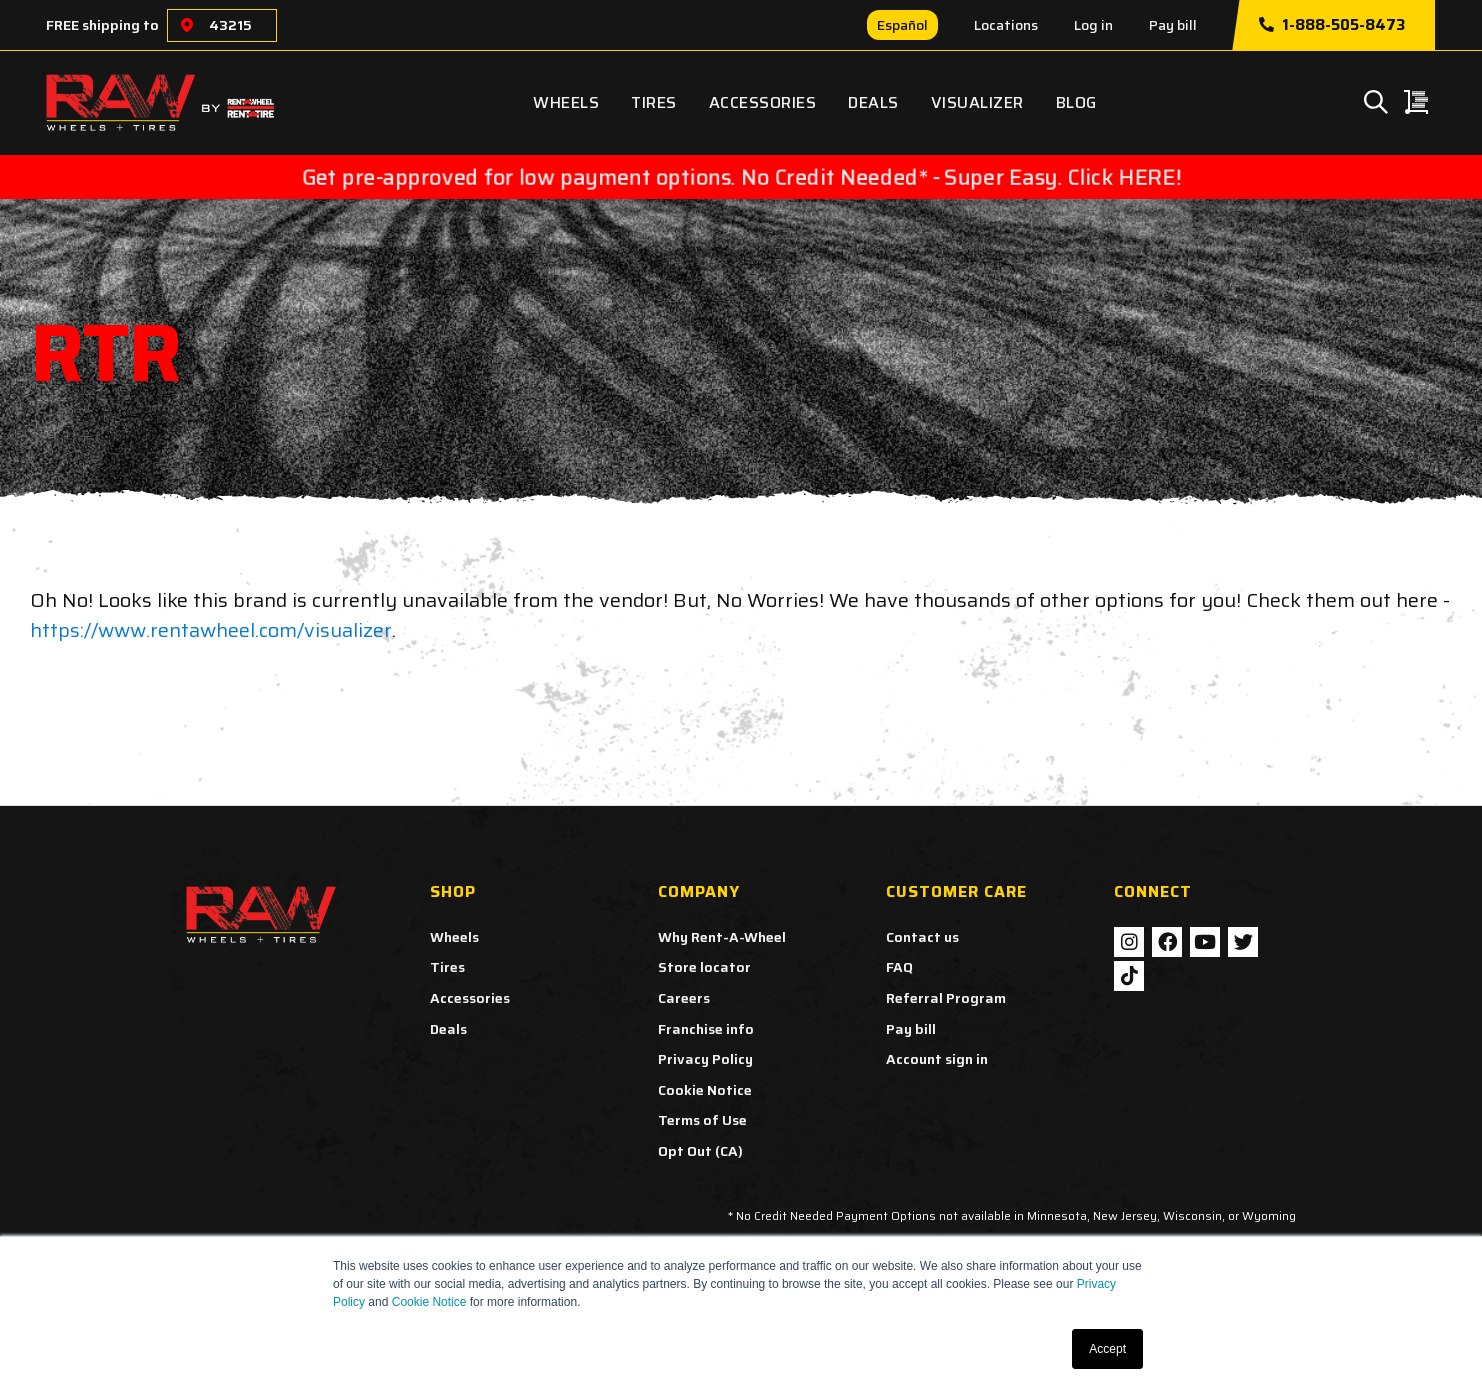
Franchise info (706, 1029)
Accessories (763, 102)
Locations (1006, 25)
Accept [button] (1107, 1349)
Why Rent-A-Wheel (722, 937)
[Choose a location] (187, 25)
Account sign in (937, 1059)
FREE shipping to (102, 25)
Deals (873, 102)
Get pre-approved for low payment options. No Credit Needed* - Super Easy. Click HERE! (741, 177)
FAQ (899, 967)
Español (902, 25)
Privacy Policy (705, 1059)
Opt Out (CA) (700, 1151)
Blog (1076, 102)
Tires (654, 102)
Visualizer (977, 102)
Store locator (704, 967)
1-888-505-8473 (1332, 25)
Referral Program (946, 998)
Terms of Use (702, 1120)
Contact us (922, 937)
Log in (1093, 25)
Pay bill (1173, 25)
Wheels (566, 102)
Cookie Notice (429, 1302)
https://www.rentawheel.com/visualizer (211, 630)
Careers (684, 998)
